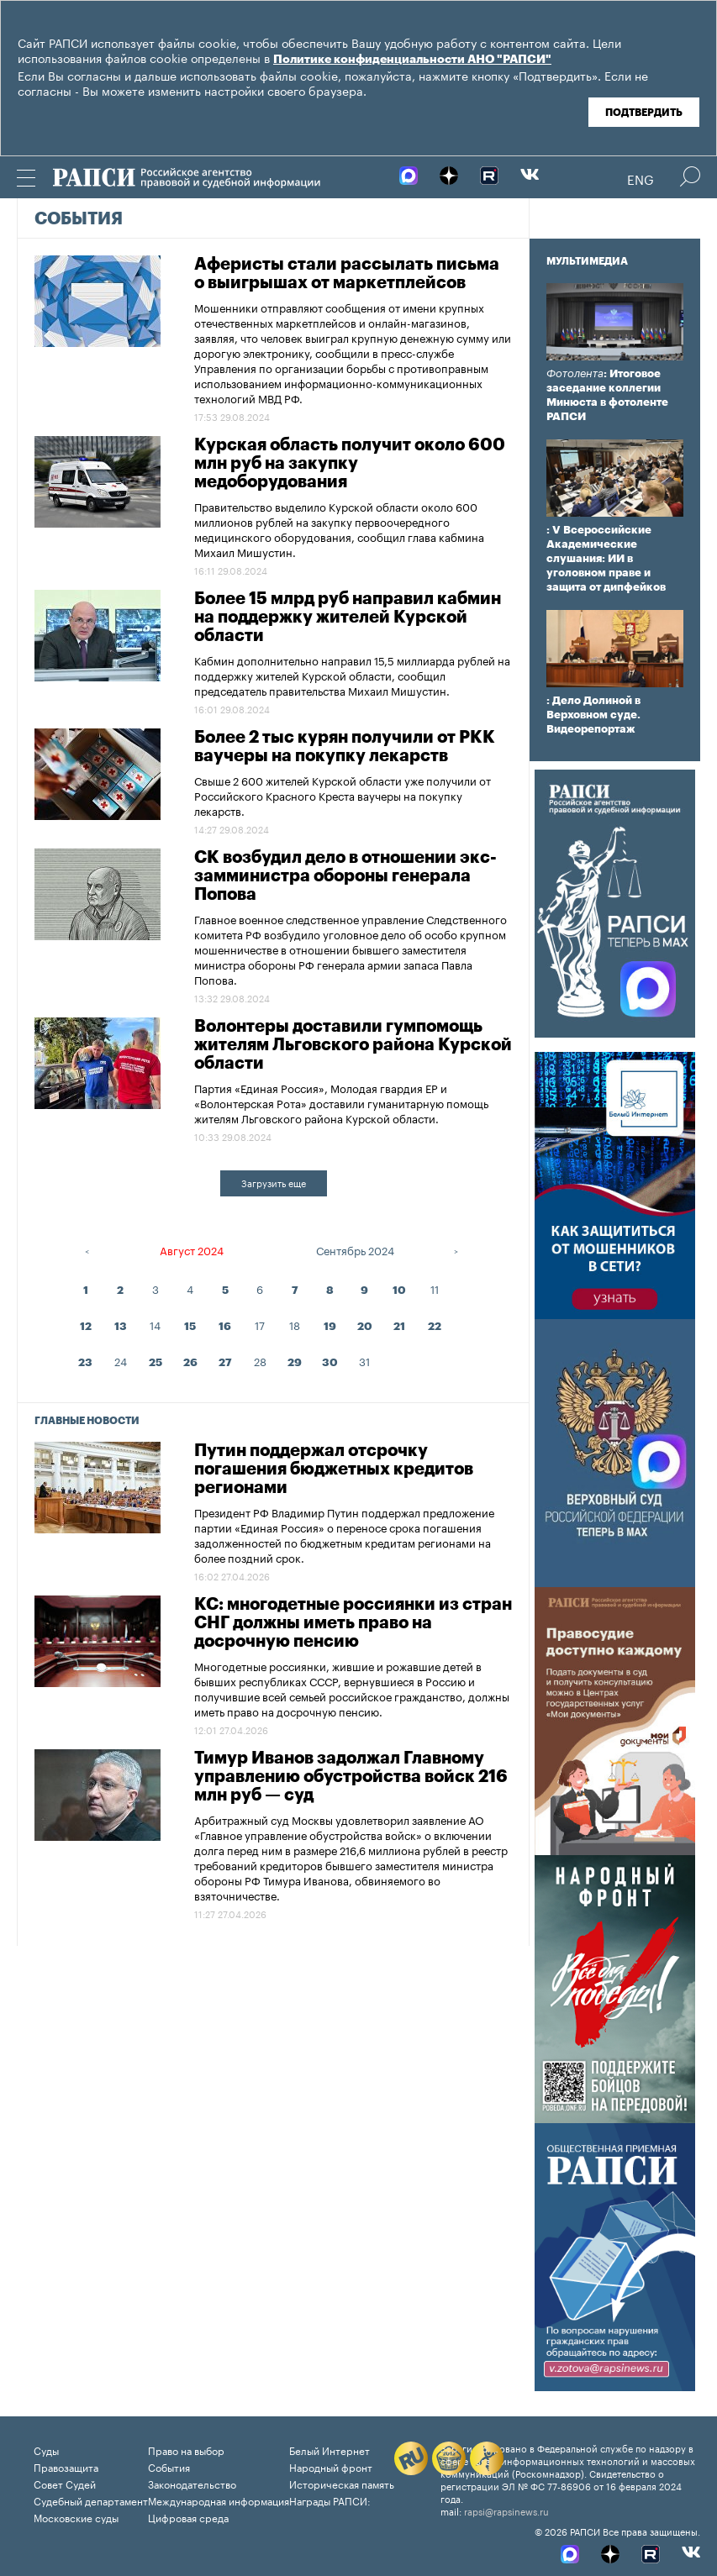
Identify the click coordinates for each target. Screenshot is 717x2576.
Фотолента (575, 373)
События (78, 219)
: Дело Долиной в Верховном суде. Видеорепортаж (593, 714)
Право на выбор (186, 2450)
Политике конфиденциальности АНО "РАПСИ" (412, 60)
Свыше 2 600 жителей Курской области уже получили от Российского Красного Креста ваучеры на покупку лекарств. (342, 794)
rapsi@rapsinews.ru (506, 2510)
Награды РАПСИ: (330, 2500)
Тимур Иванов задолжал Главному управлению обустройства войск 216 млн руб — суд (351, 1777)
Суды (46, 2450)
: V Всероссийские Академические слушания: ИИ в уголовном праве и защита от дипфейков (606, 558)
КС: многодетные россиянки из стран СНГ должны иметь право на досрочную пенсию (353, 1623)
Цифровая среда (188, 2517)
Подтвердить (644, 113)
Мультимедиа (587, 261)
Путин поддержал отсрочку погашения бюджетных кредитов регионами (333, 1469)
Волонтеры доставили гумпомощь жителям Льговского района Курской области (353, 1045)
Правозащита (66, 2466)
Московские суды (76, 2517)
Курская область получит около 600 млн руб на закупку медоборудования (349, 464)
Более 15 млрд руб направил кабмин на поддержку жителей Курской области (347, 617)
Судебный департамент (91, 2500)
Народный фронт (330, 2466)
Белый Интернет (329, 2450)
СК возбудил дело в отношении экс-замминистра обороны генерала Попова (345, 876)
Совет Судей (65, 2483)
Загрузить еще (273, 1182)
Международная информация (218, 2500)
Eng (640, 178)
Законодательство (192, 2483)
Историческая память (341, 2483)
